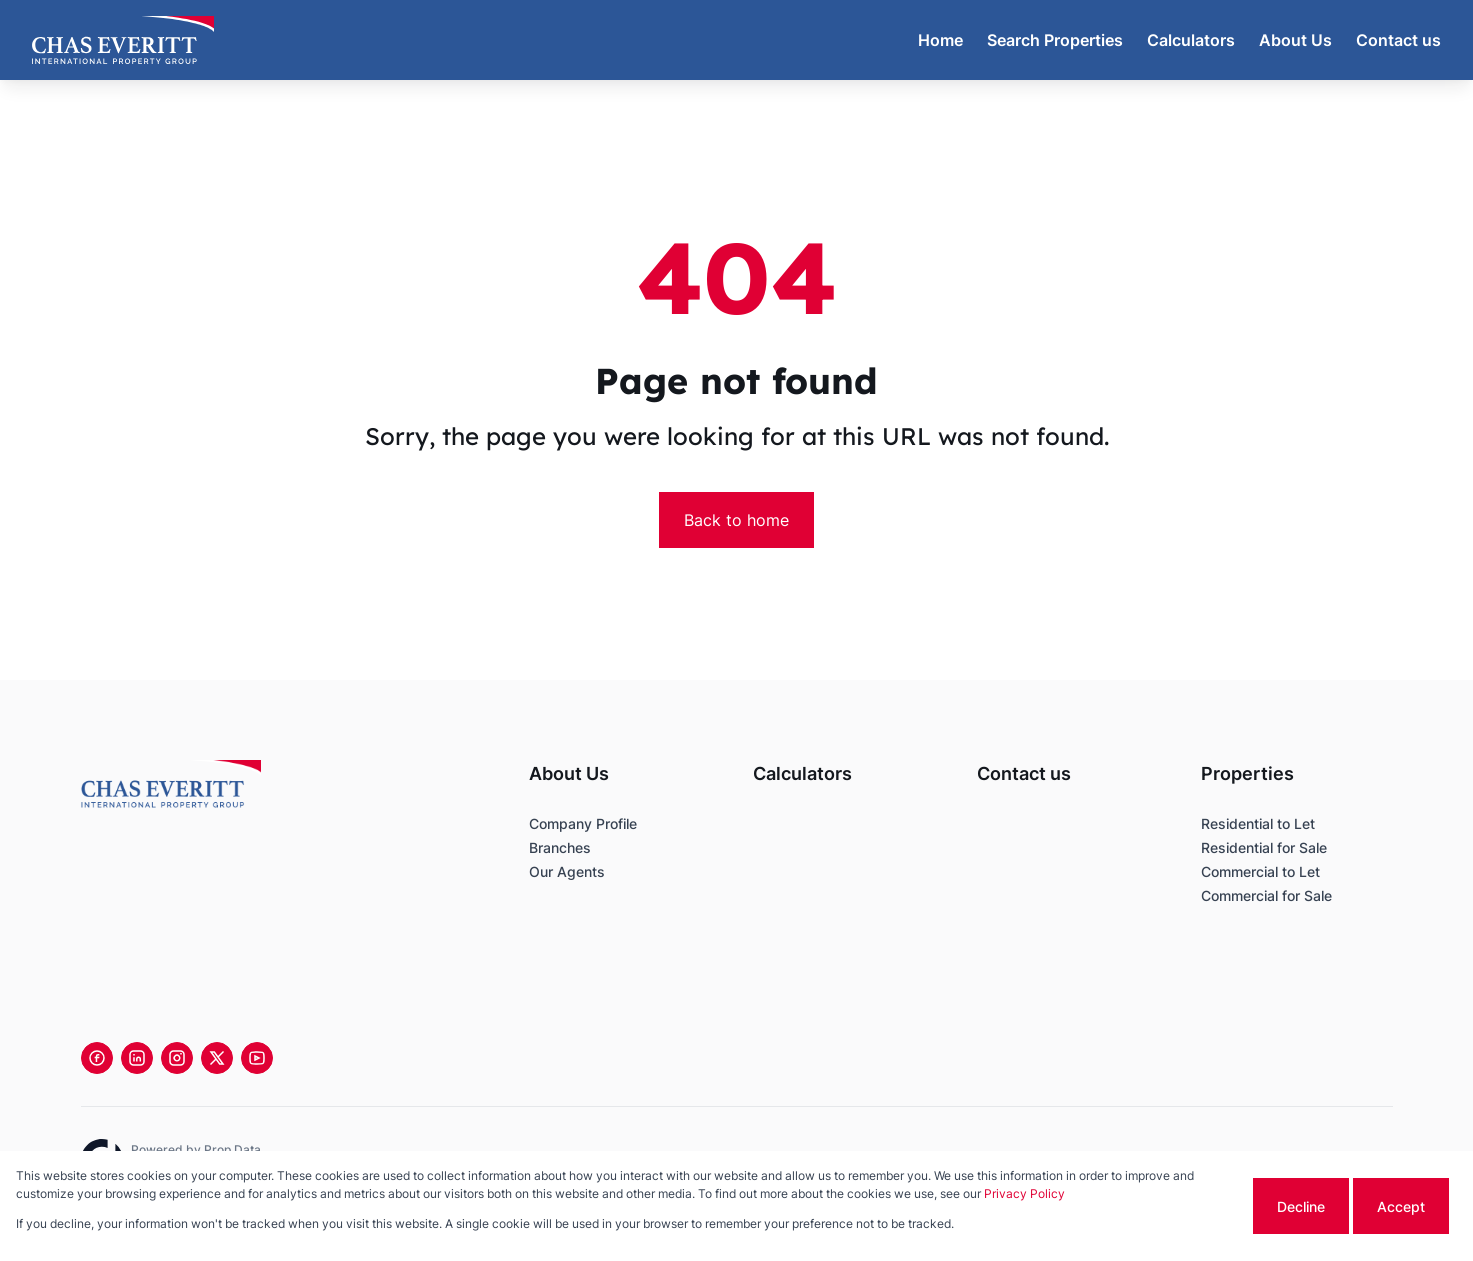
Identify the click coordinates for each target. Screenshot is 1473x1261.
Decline (1301, 1206)
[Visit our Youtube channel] (257, 1058)
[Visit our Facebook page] (97, 1058)
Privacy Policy (1024, 1193)
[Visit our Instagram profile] (177, 1058)
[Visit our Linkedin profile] (137, 1058)
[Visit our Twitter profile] (217, 1058)
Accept (1401, 1206)
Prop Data (232, 1149)
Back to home (736, 520)
